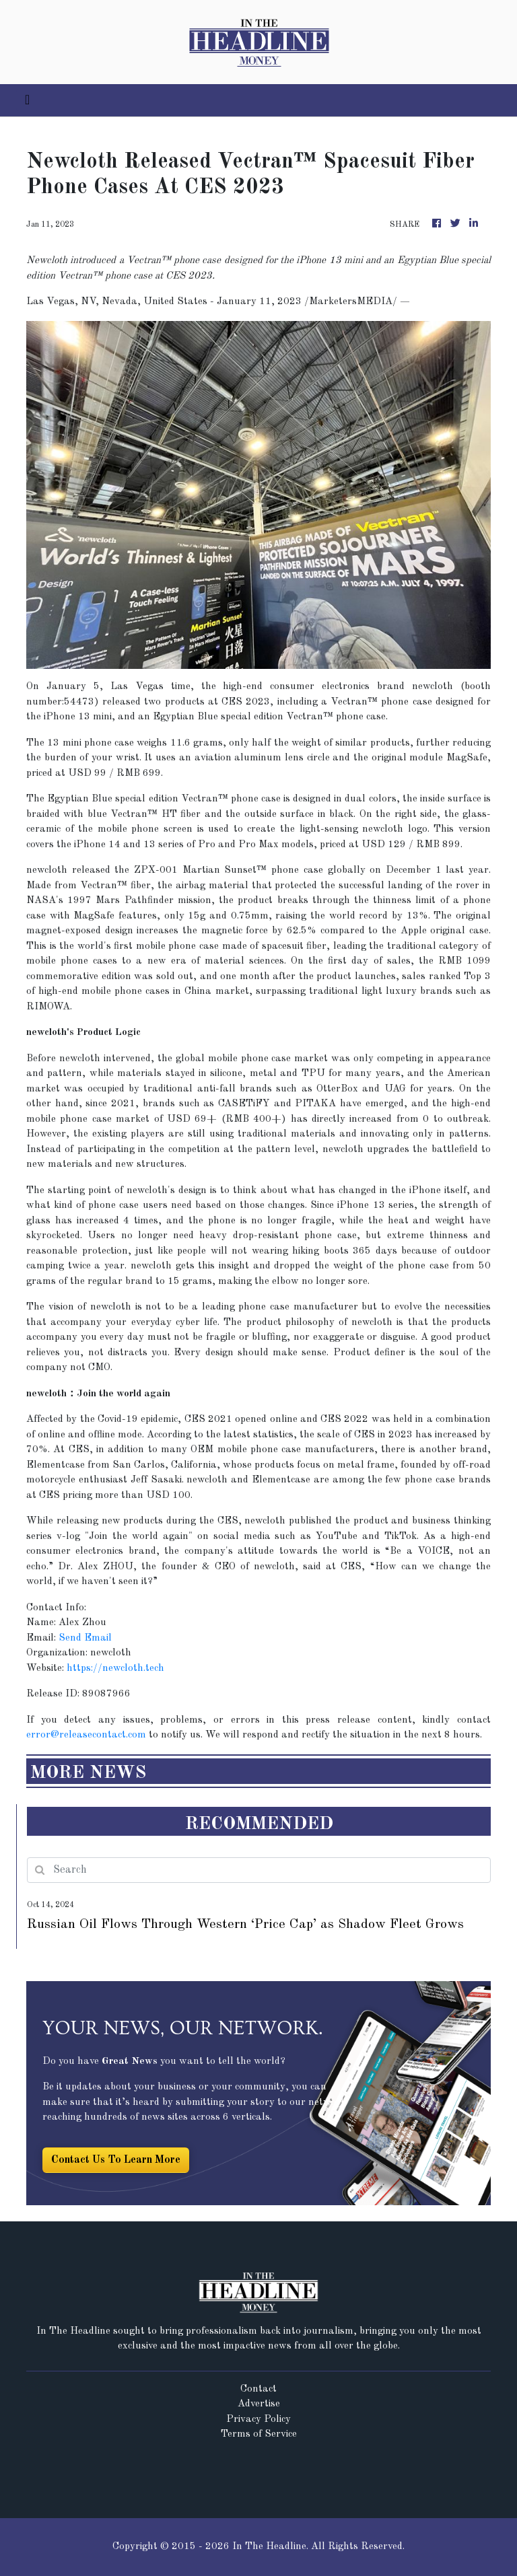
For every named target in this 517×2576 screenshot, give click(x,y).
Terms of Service (259, 2434)
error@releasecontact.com (86, 1735)
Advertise (259, 2404)
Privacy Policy (258, 2419)
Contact (258, 2389)
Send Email (85, 1638)
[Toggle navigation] (27, 100)
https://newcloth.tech (115, 1668)
